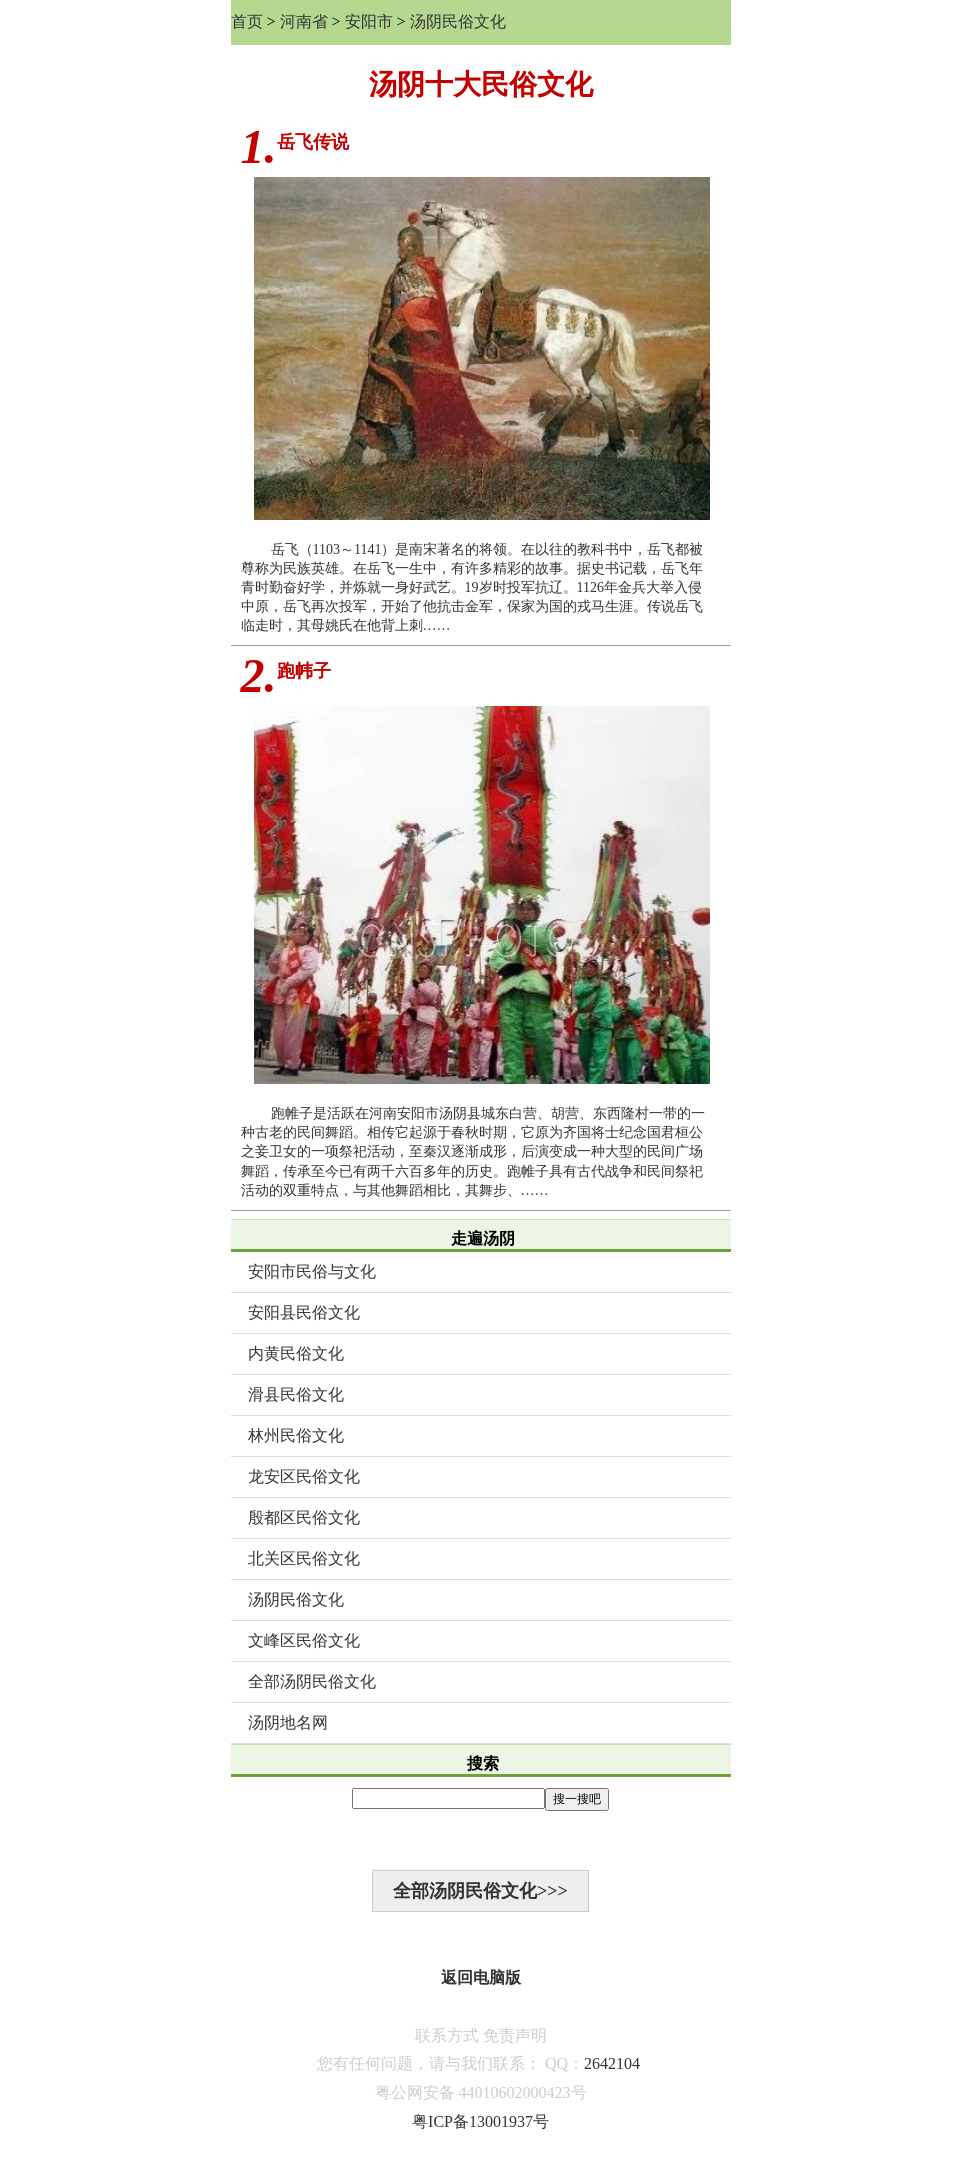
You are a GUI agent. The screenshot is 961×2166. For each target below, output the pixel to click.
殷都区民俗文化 (304, 1517)
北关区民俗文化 (304, 1558)
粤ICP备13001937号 (480, 2121)
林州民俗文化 (296, 1435)
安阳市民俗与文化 (312, 1271)
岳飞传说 (313, 142)
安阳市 (369, 21)
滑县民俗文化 (296, 1394)
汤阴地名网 (288, 1722)
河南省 (304, 21)
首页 (247, 21)
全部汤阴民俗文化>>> (480, 1891)
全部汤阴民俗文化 (312, 1681)
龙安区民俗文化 (304, 1476)
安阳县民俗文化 (304, 1312)
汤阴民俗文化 (458, 21)
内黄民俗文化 (296, 1353)
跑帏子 (304, 671)
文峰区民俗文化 (304, 1640)
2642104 (612, 2063)
